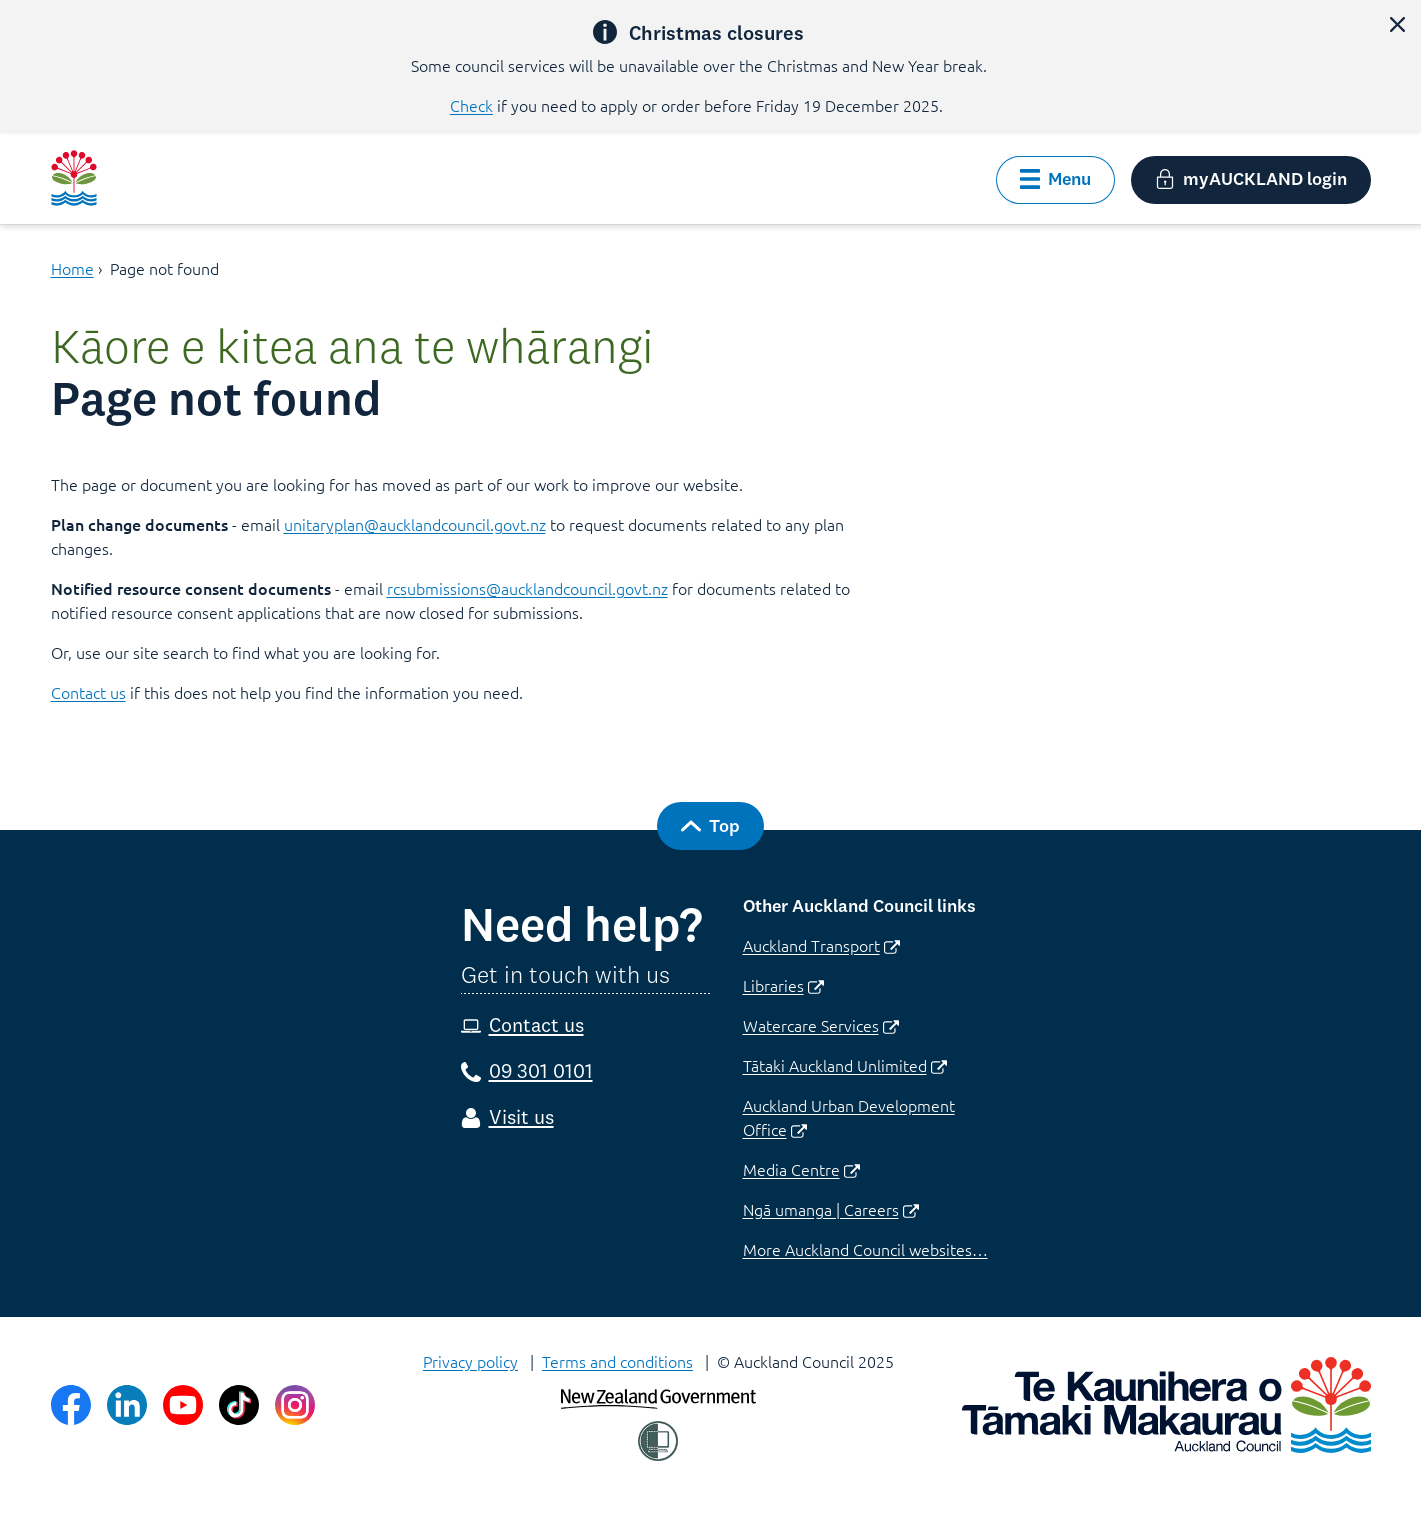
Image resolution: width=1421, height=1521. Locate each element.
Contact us (88, 692)
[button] (1397, 24)
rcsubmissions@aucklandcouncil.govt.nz (527, 588)
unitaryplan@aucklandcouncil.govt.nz (415, 524)
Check (471, 105)
